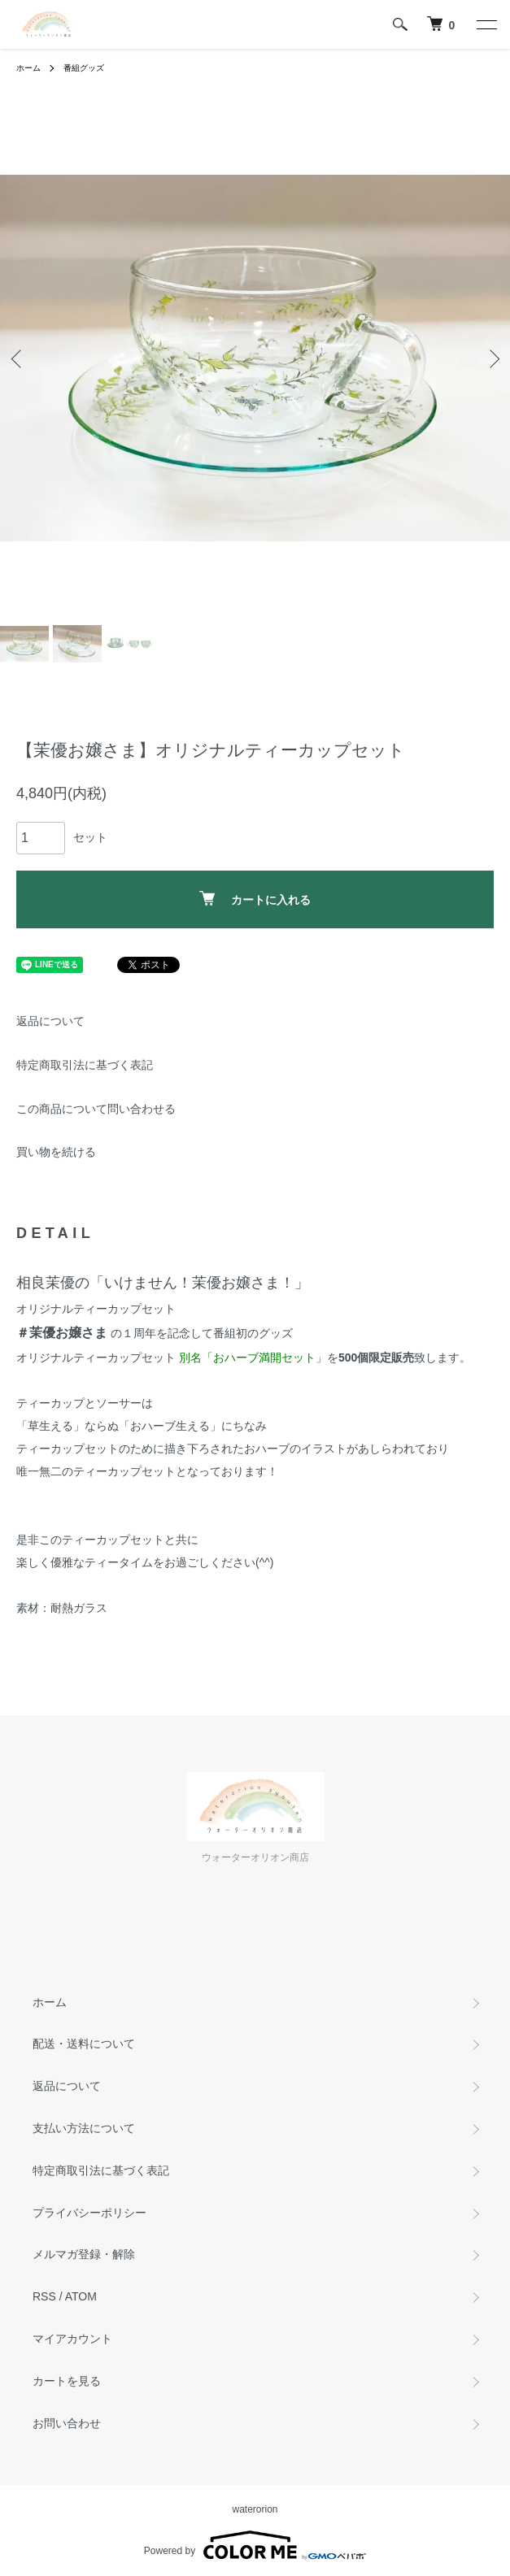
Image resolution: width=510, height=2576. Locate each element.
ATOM (81, 2296)
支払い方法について (84, 2128)
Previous (18, 358)
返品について (50, 1020)
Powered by (255, 2545)
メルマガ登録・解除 (84, 2254)
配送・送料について (84, 2043)
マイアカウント (72, 2338)
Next (491, 358)
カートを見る (67, 2380)
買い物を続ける (56, 1151)
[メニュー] (485, 24)
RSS (44, 2296)
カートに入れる (255, 898)
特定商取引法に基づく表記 (84, 1064)
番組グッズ (83, 67)
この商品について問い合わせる (96, 1108)
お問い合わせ (67, 2423)
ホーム (28, 67)
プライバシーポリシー (89, 2212)
